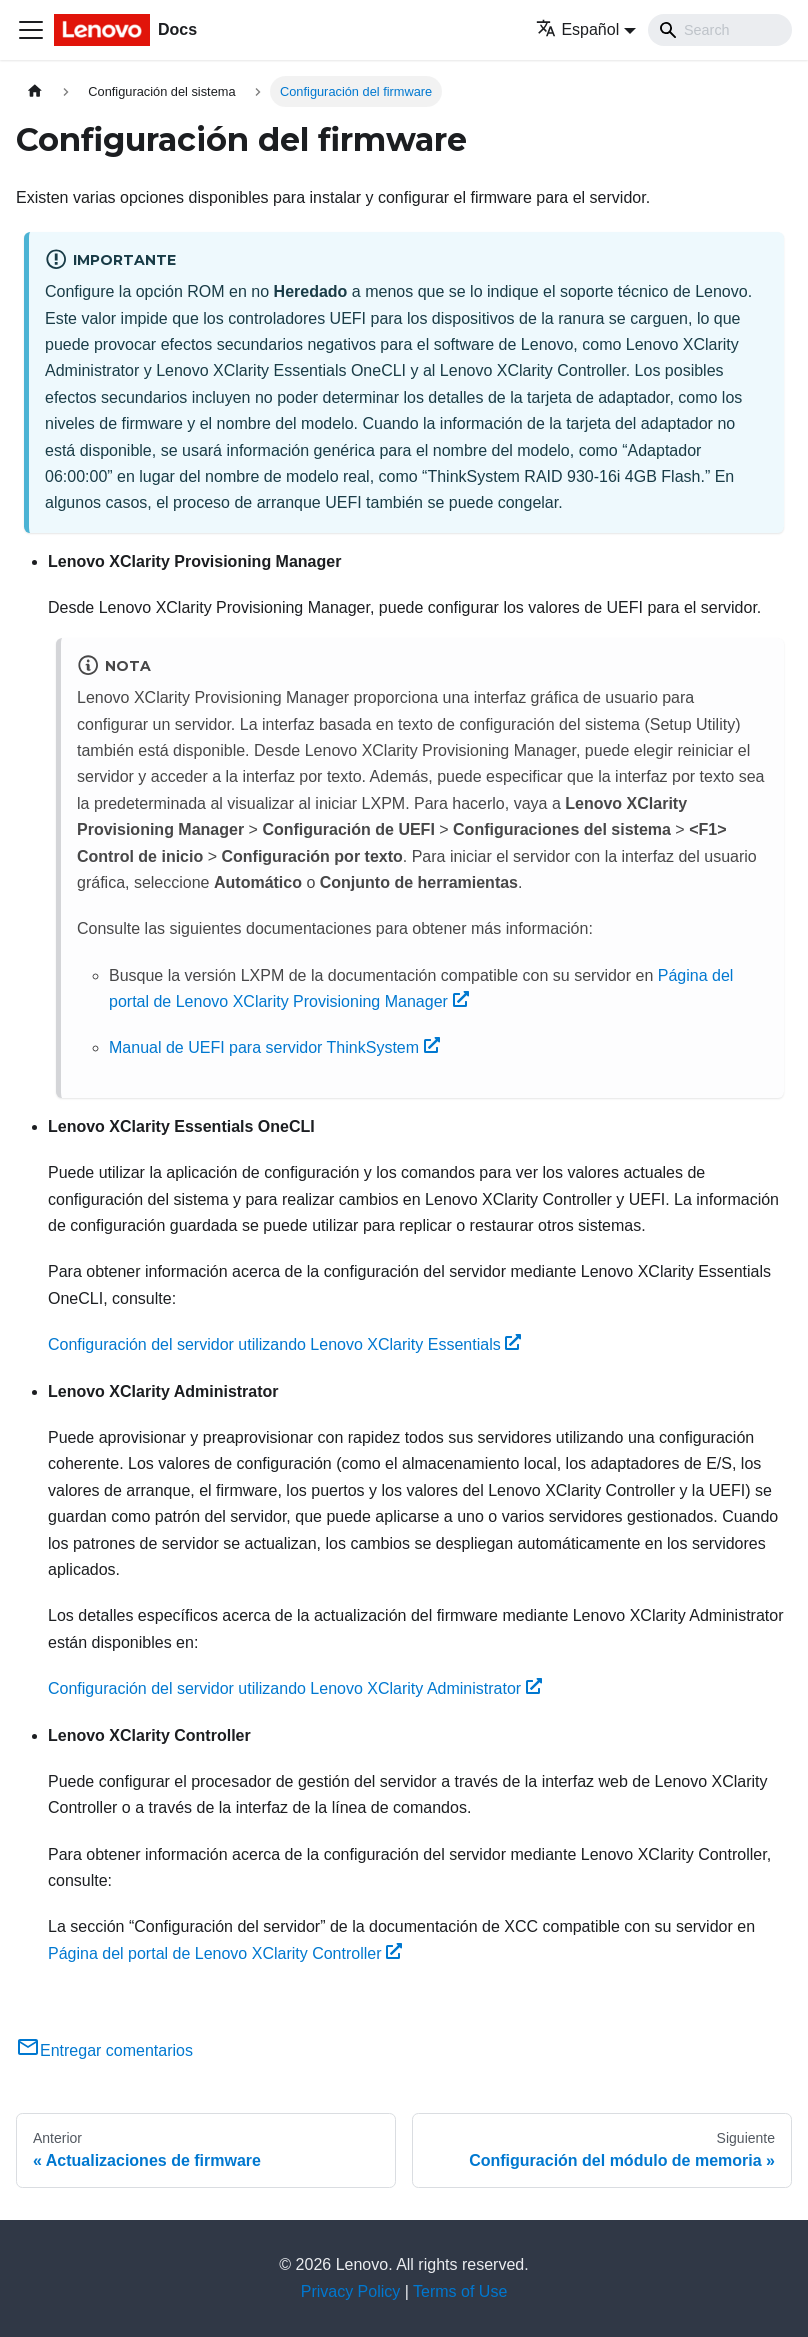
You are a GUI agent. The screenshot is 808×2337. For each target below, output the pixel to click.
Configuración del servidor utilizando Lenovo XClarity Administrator (295, 1688)
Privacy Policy (351, 2291)
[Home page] (35, 91)
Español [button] (577, 29)
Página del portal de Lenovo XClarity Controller (225, 1953)
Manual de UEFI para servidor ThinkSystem (274, 1047)
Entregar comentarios (104, 2050)
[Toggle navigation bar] (31, 30)
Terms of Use (460, 2291)
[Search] (720, 30)
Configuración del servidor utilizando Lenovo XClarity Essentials (284, 1344)
